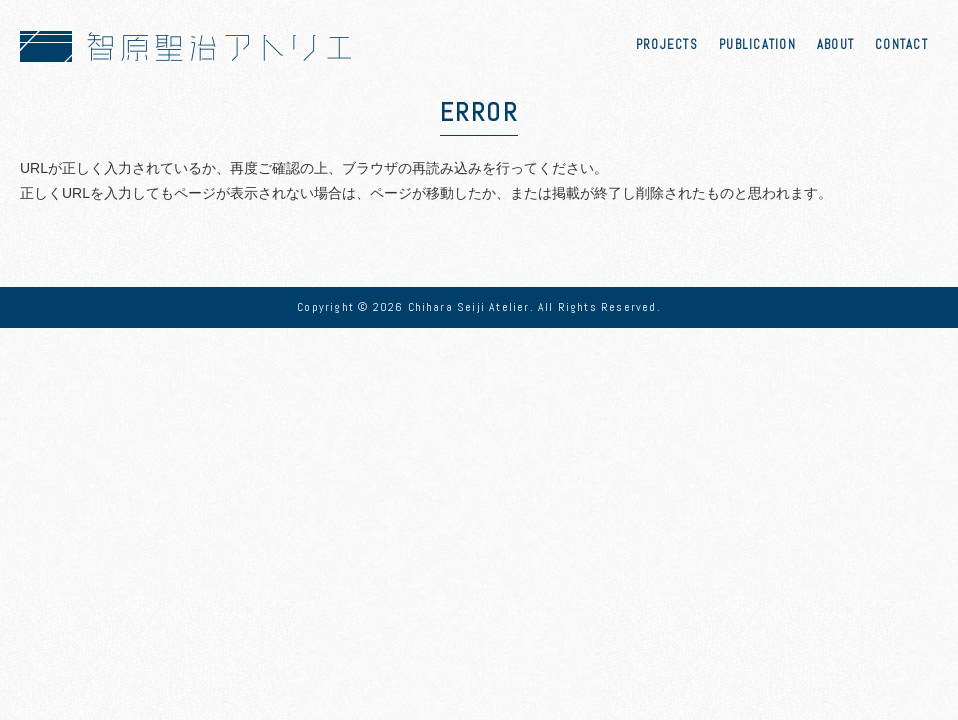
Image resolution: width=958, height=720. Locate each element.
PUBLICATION (757, 45)
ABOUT (835, 45)
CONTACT (901, 45)
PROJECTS (667, 45)
